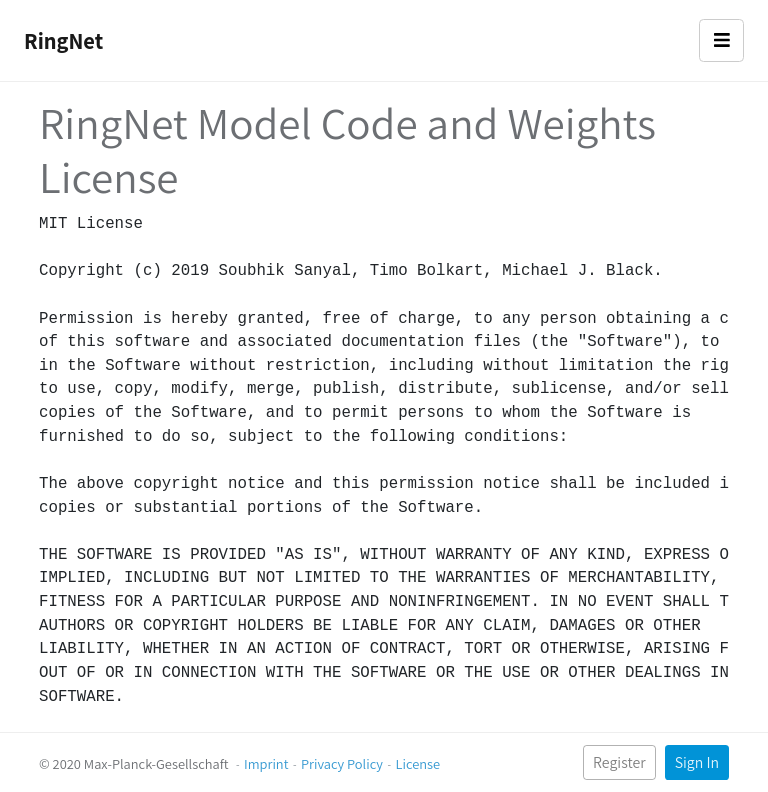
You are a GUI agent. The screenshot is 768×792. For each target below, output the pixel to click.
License (417, 763)
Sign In (697, 762)
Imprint (266, 763)
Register (619, 762)
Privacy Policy (342, 763)
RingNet (63, 40)
